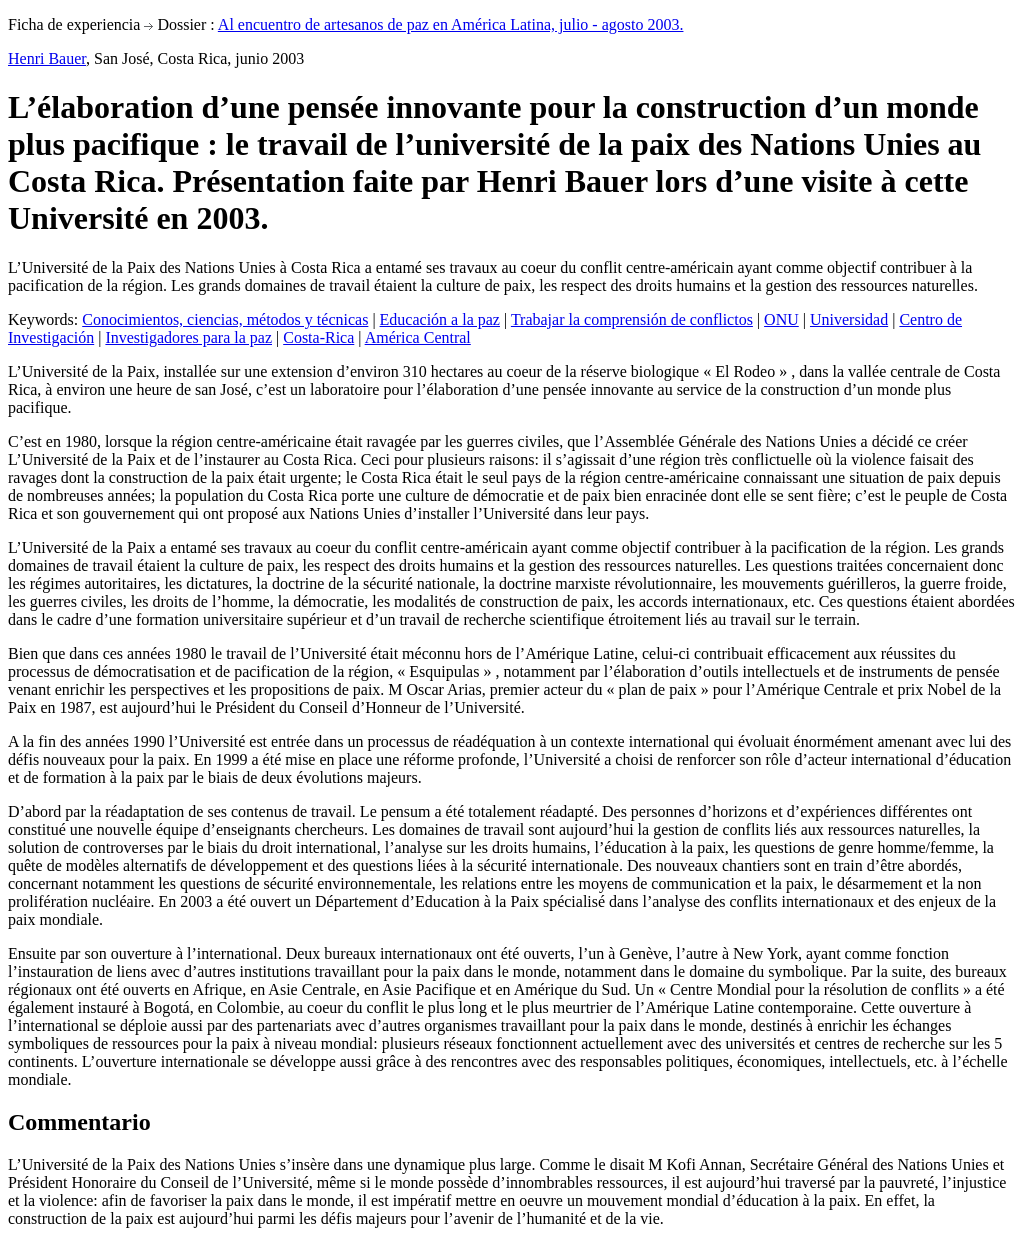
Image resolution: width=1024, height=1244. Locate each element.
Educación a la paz (440, 319)
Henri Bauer (47, 58)
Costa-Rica (318, 337)
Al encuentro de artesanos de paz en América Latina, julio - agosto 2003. (451, 24)
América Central (418, 337)
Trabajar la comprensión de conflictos (632, 319)
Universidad (849, 319)
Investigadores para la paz (188, 337)
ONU (781, 319)
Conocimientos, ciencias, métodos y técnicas (225, 319)
